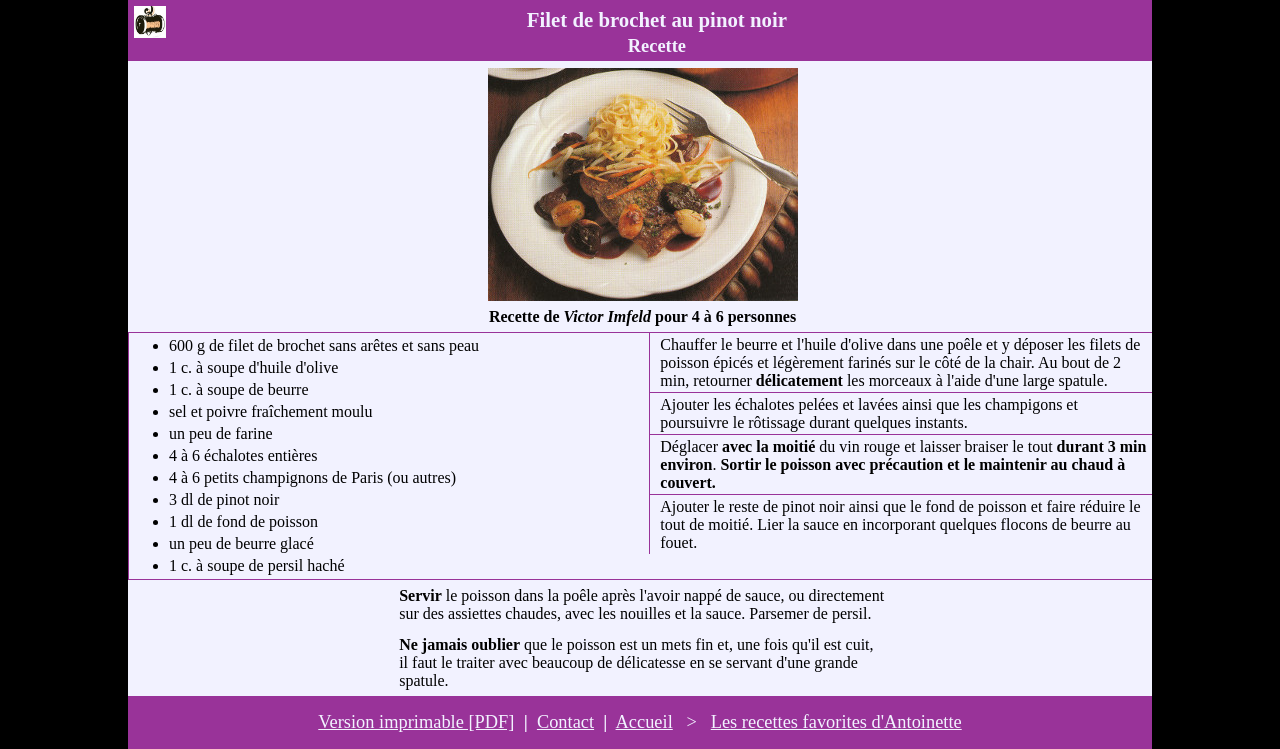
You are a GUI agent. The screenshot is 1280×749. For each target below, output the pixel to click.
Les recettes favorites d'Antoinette (836, 722)
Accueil (644, 722)
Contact (565, 722)
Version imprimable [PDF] (416, 722)
